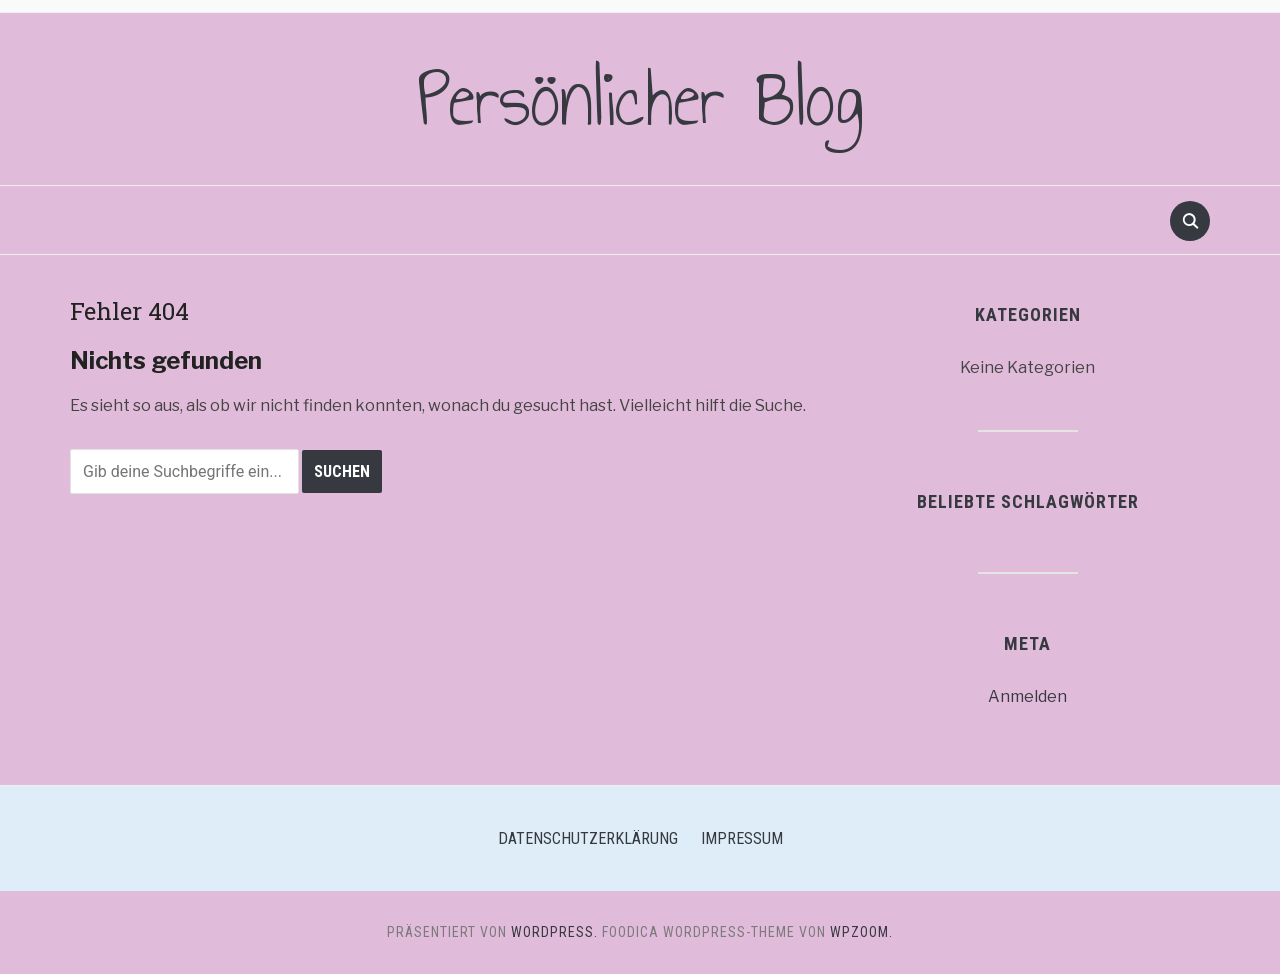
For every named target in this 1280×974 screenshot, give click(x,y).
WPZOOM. (861, 932)
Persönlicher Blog (640, 99)
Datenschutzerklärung (588, 838)
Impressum (742, 838)
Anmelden (1027, 696)
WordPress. (554, 932)
